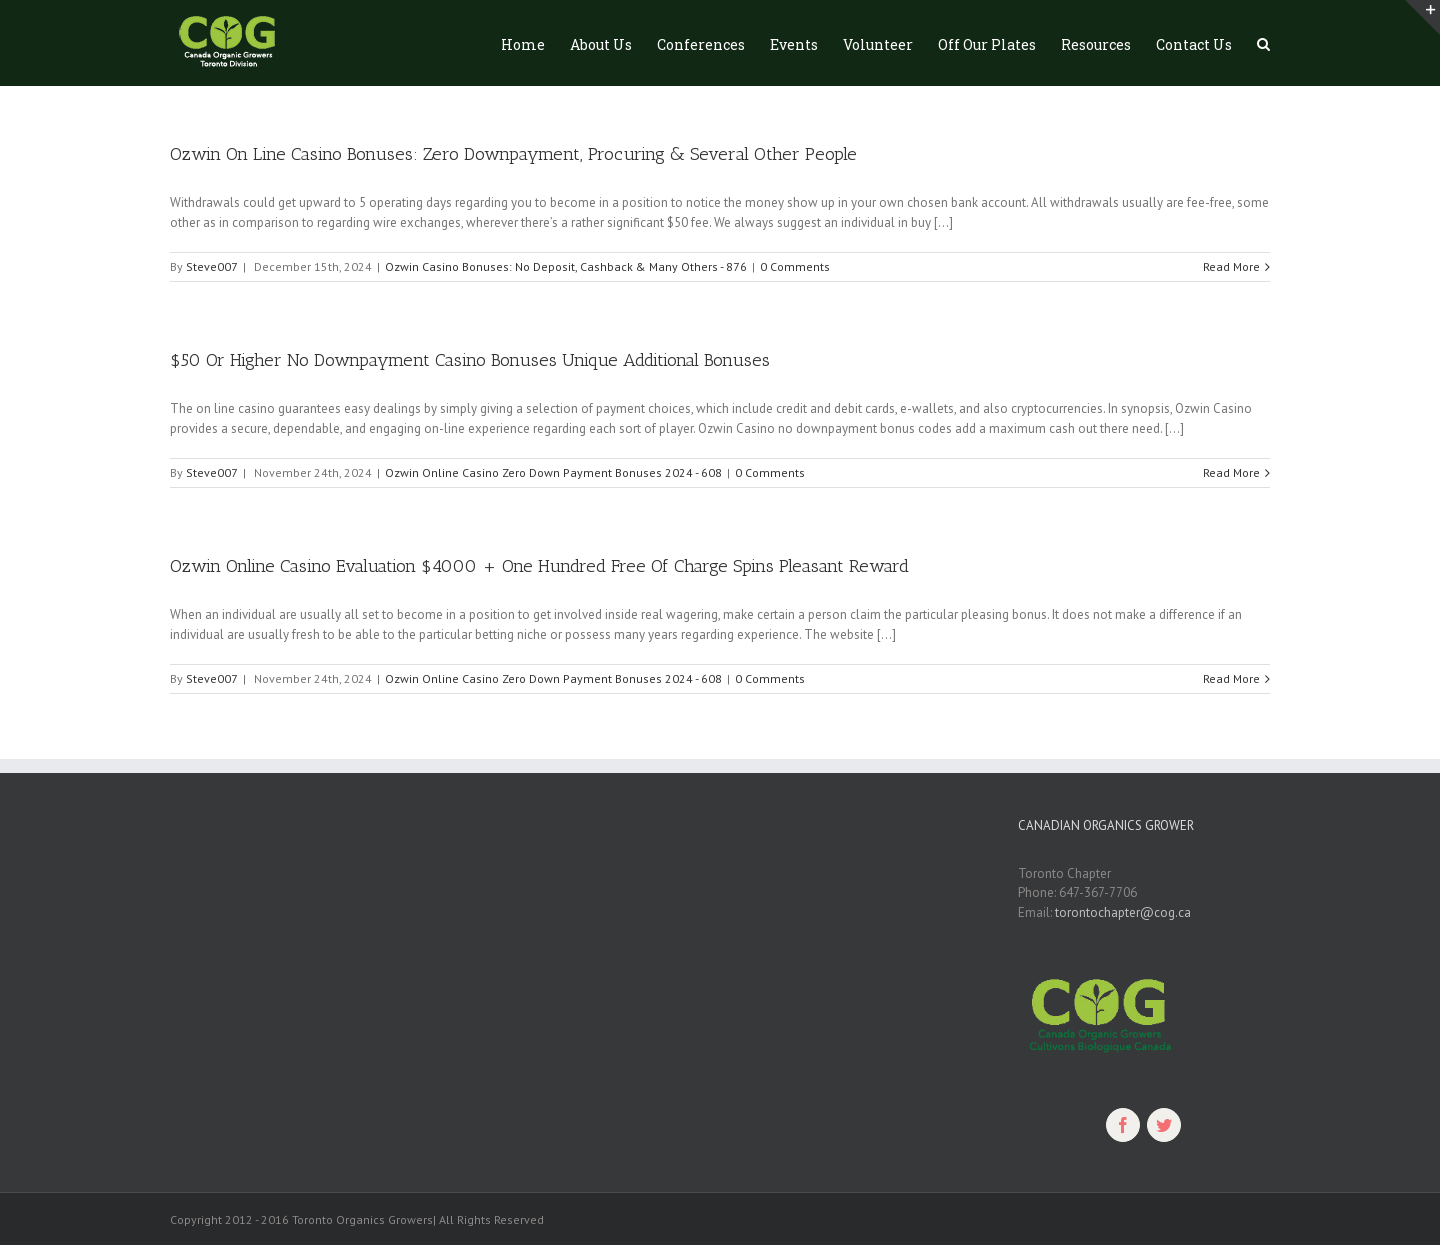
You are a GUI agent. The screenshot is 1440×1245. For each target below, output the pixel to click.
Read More (1231, 266)
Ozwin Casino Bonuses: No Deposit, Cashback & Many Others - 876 (566, 266)
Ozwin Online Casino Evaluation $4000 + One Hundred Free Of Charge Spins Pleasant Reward (539, 566)
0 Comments (795, 266)
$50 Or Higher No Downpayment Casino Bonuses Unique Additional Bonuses (470, 360)
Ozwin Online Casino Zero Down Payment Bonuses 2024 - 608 (553, 472)
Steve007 (212, 266)
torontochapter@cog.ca (1123, 912)
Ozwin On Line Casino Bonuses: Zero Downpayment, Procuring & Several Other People (513, 154)
